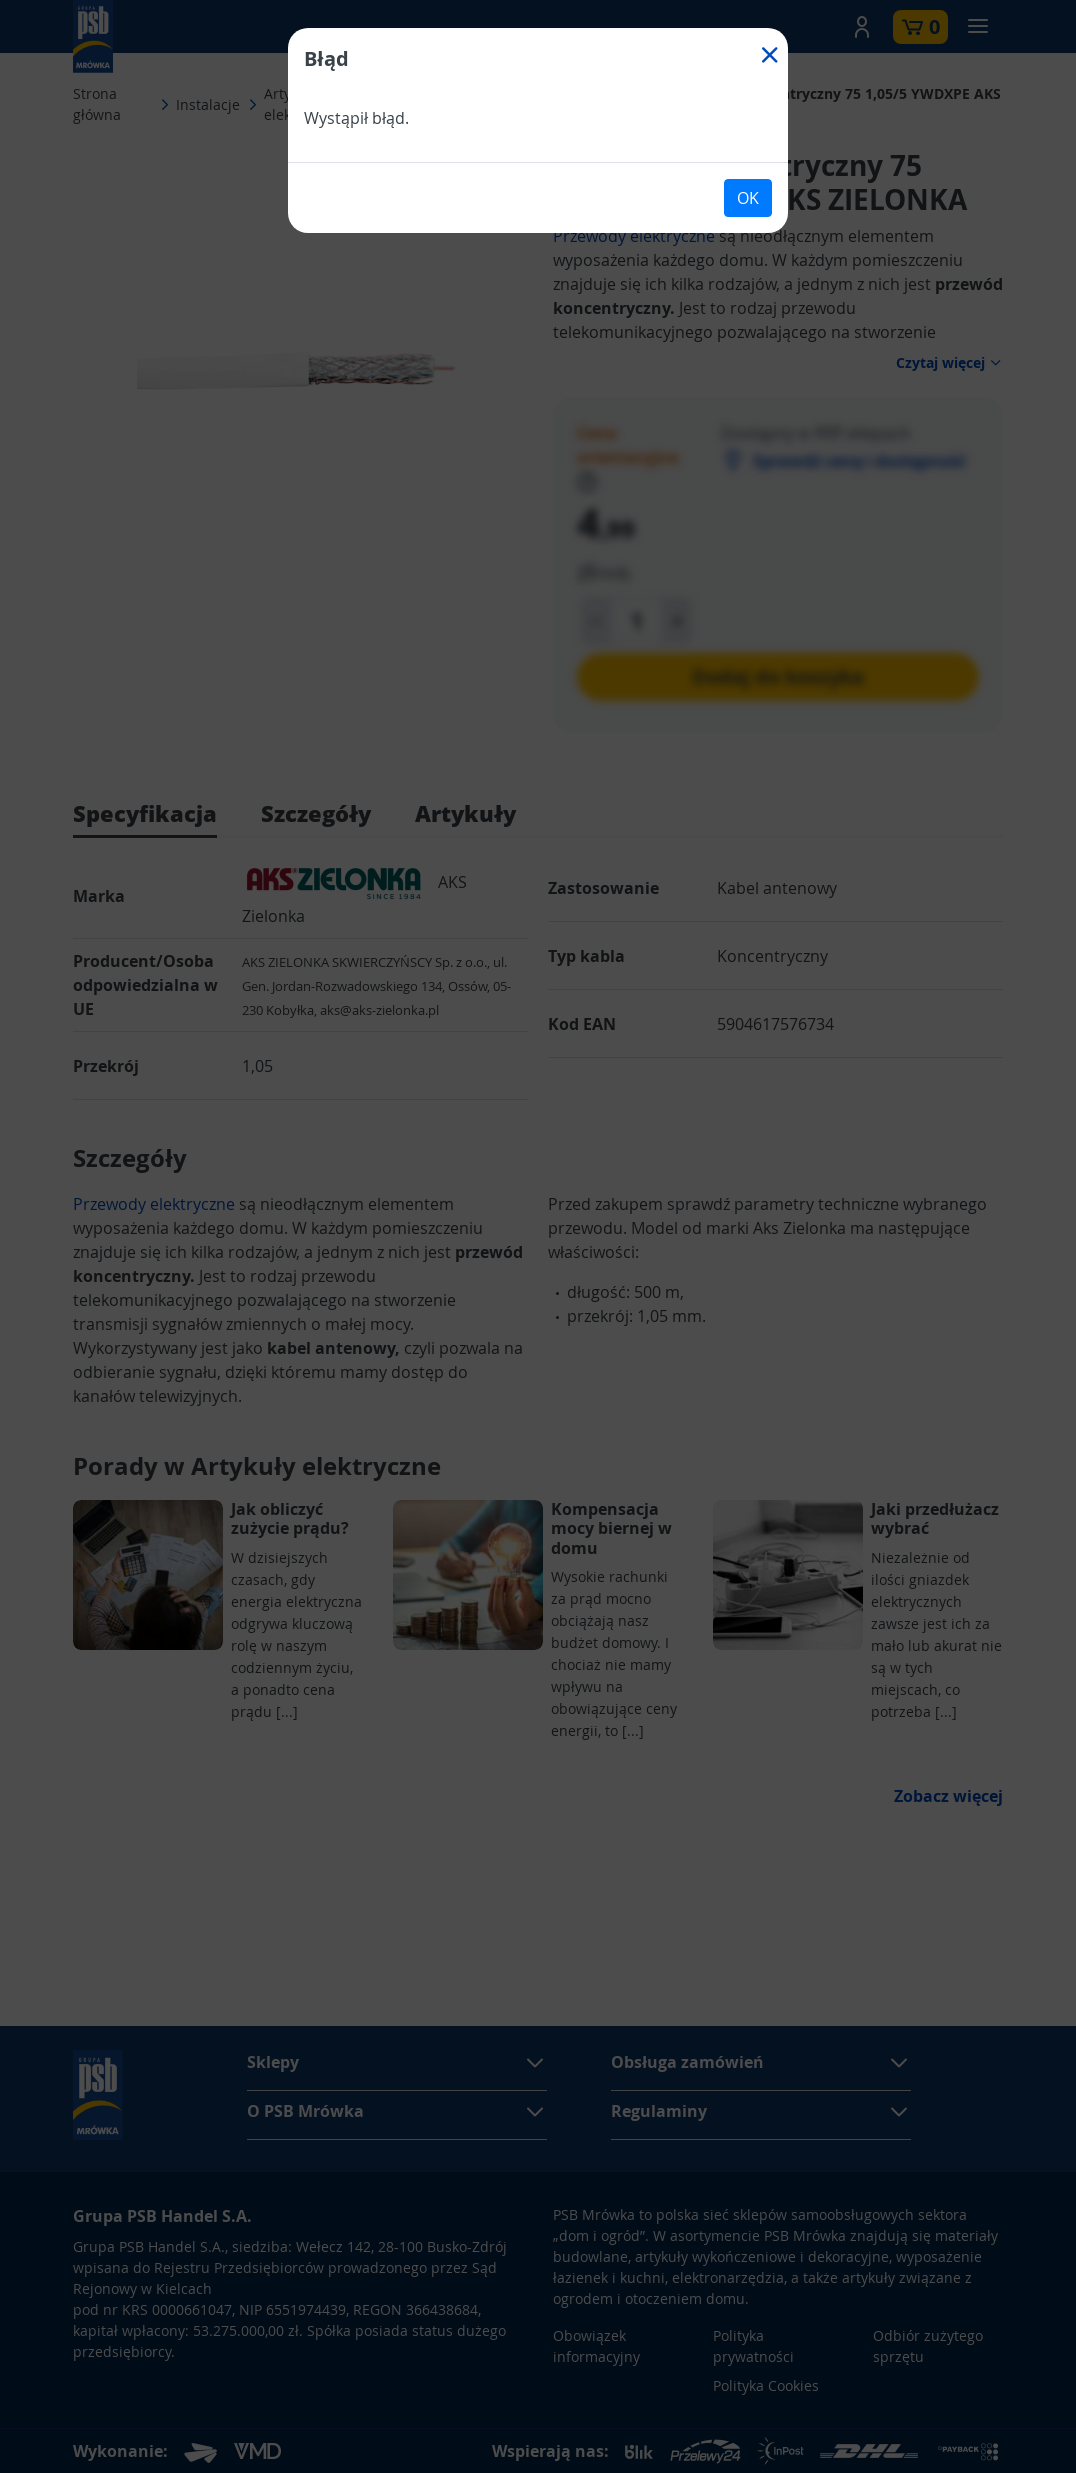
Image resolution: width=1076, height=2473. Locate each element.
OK (748, 198)
